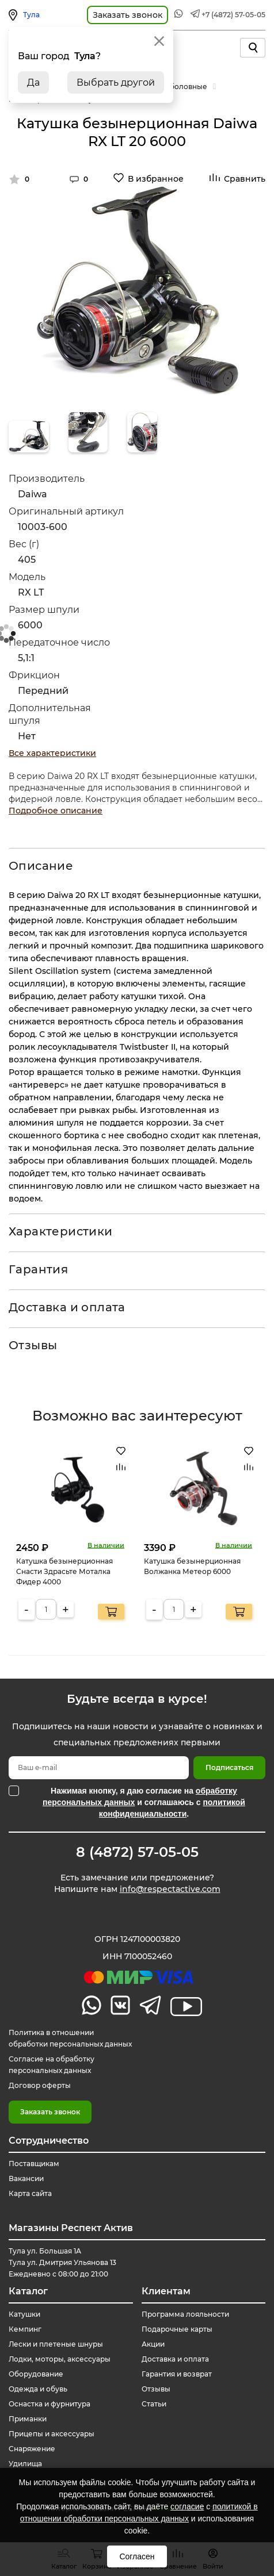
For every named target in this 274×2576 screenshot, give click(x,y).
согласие (187, 2506)
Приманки (28, 2418)
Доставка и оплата (67, 1307)
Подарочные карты (177, 2329)
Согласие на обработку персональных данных (51, 2065)
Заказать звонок (50, 2111)
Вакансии (26, 2178)
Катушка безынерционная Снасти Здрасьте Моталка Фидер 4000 (64, 1570)
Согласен (136, 2556)
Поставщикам (34, 2163)
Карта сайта (30, 2193)
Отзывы (33, 1345)
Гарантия (38, 1269)
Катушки (24, 2314)
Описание (41, 866)
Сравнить (244, 179)
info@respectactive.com (170, 1889)
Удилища (25, 2463)
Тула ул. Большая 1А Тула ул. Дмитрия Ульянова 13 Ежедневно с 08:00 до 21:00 (62, 2262)
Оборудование (36, 2374)
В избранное (156, 179)
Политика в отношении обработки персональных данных (70, 2038)
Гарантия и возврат (177, 2374)
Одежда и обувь (38, 2389)
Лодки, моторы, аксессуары (60, 2359)
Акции (153, 2344)
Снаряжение (32, 2448)
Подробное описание (55, 810)
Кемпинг (25, 2329)
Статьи (154, 2404)
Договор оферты (40, 2085)
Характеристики (61, 1231)
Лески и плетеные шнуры (56, 2344)
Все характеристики (52, 753)
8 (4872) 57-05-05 (137, 1852)
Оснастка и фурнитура (49, 2404)
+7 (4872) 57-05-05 (233, 14)
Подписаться (229, 1767)
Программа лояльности (185, 2314)
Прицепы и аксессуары (51, 2433)
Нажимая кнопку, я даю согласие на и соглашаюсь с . (144, 1802)
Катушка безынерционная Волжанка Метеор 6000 (192, 1565)
